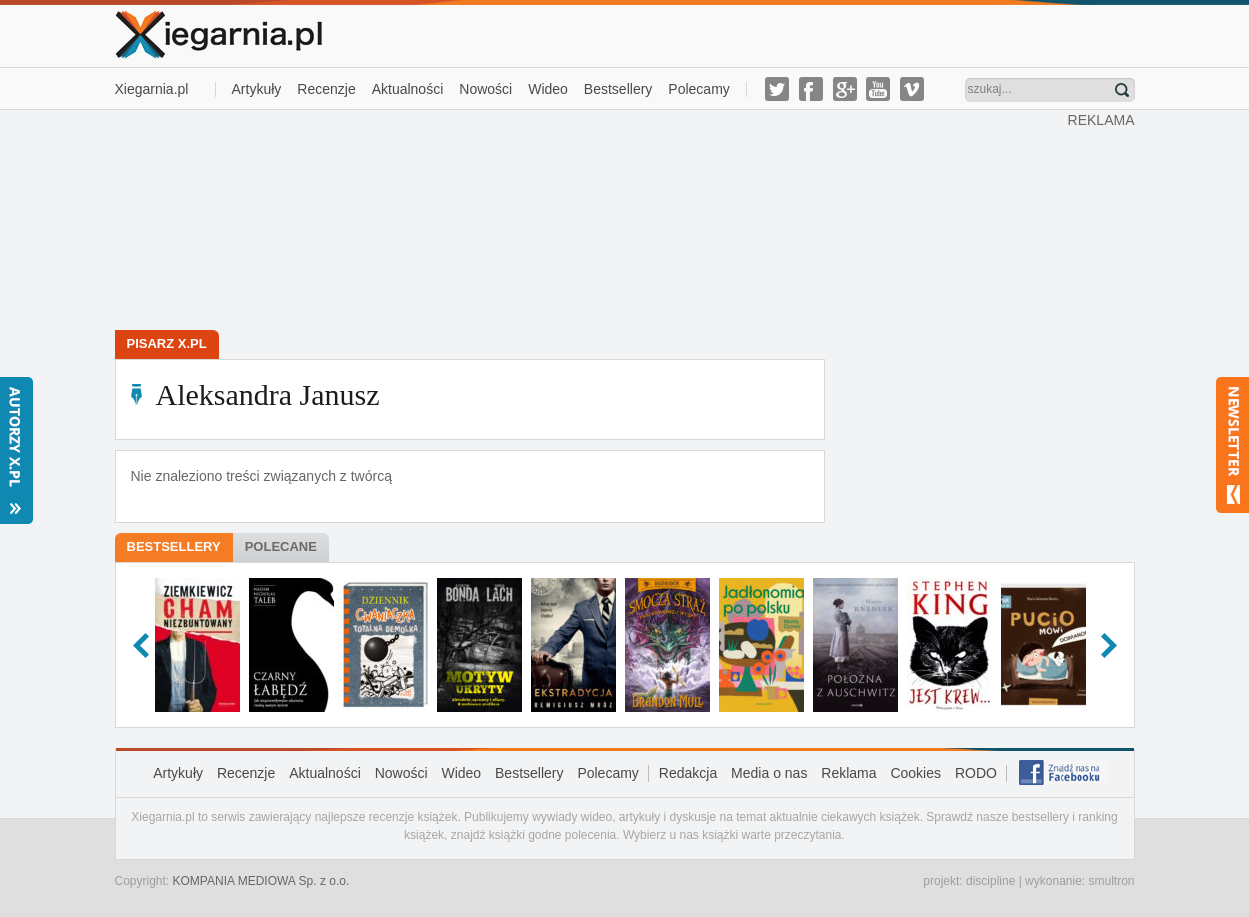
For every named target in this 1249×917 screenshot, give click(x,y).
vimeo (912, 89)
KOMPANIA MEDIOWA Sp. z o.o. (261, 881)
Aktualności (408, 89)
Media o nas (769, 773)
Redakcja (688, 773)
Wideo (548, 89)
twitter (777, 89)
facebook (811, 89)
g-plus (845, 89)
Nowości (485, 89)
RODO (976, 773)
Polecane (281, 546)
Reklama (848, 773)
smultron (1111, 881)
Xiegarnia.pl (152, 89)
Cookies (915, 773)
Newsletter (1232, 445)
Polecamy (698, 89)
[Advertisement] (591, 218)
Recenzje (326, 89)
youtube (878, 89)
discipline (990, 881)
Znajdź (1122, 90)
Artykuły (257, 89)
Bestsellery (618, 89)
